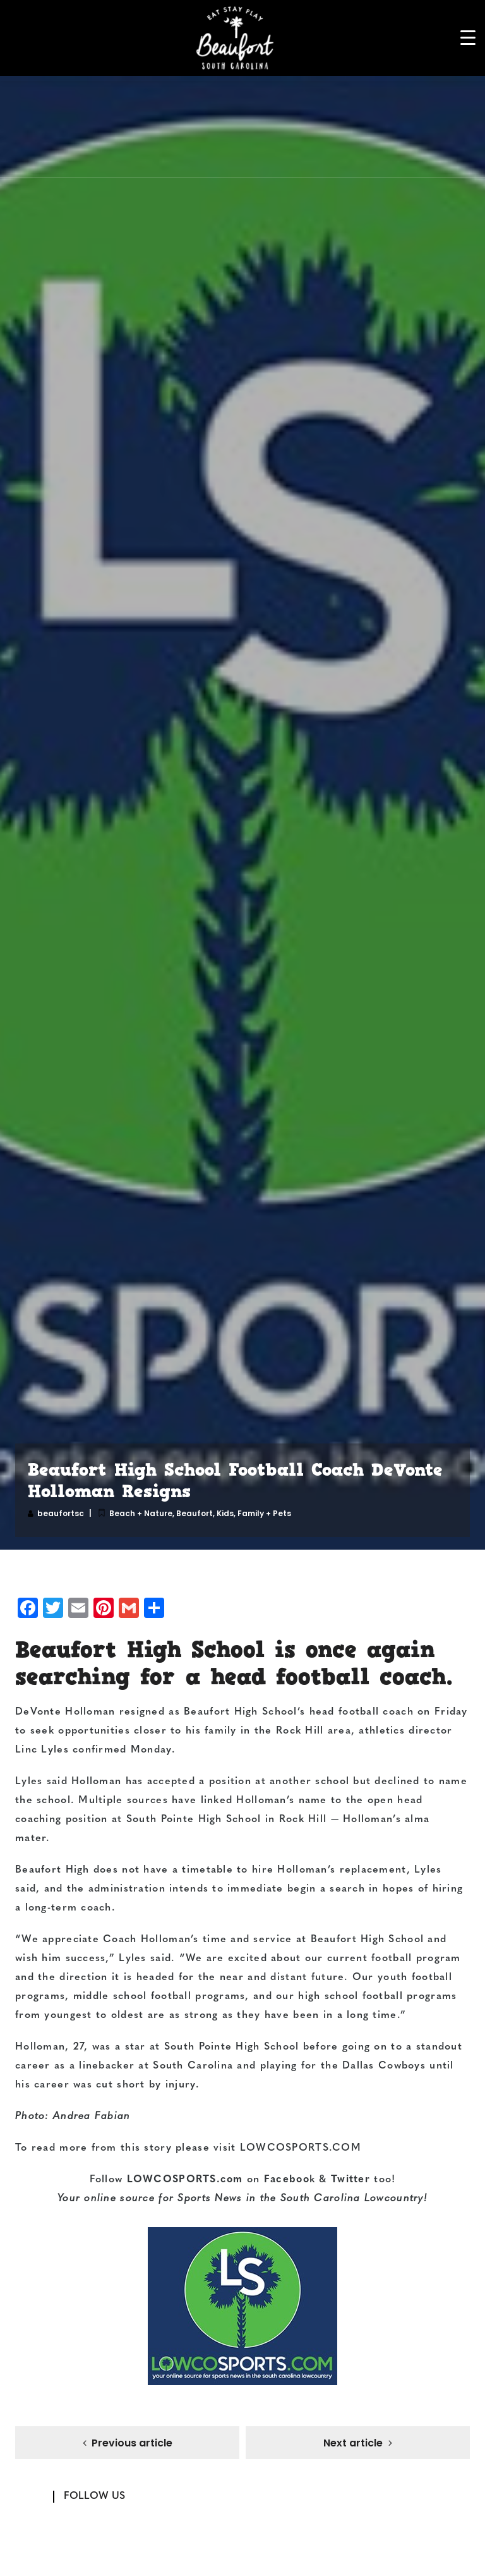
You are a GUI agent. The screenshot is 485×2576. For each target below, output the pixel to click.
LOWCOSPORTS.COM (300, 2148)
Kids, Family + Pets (254, 1513)
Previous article (132, 2443)
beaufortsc (60, 1513)
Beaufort (194, 1513)
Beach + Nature (140, 1513)
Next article (353, 2443)
